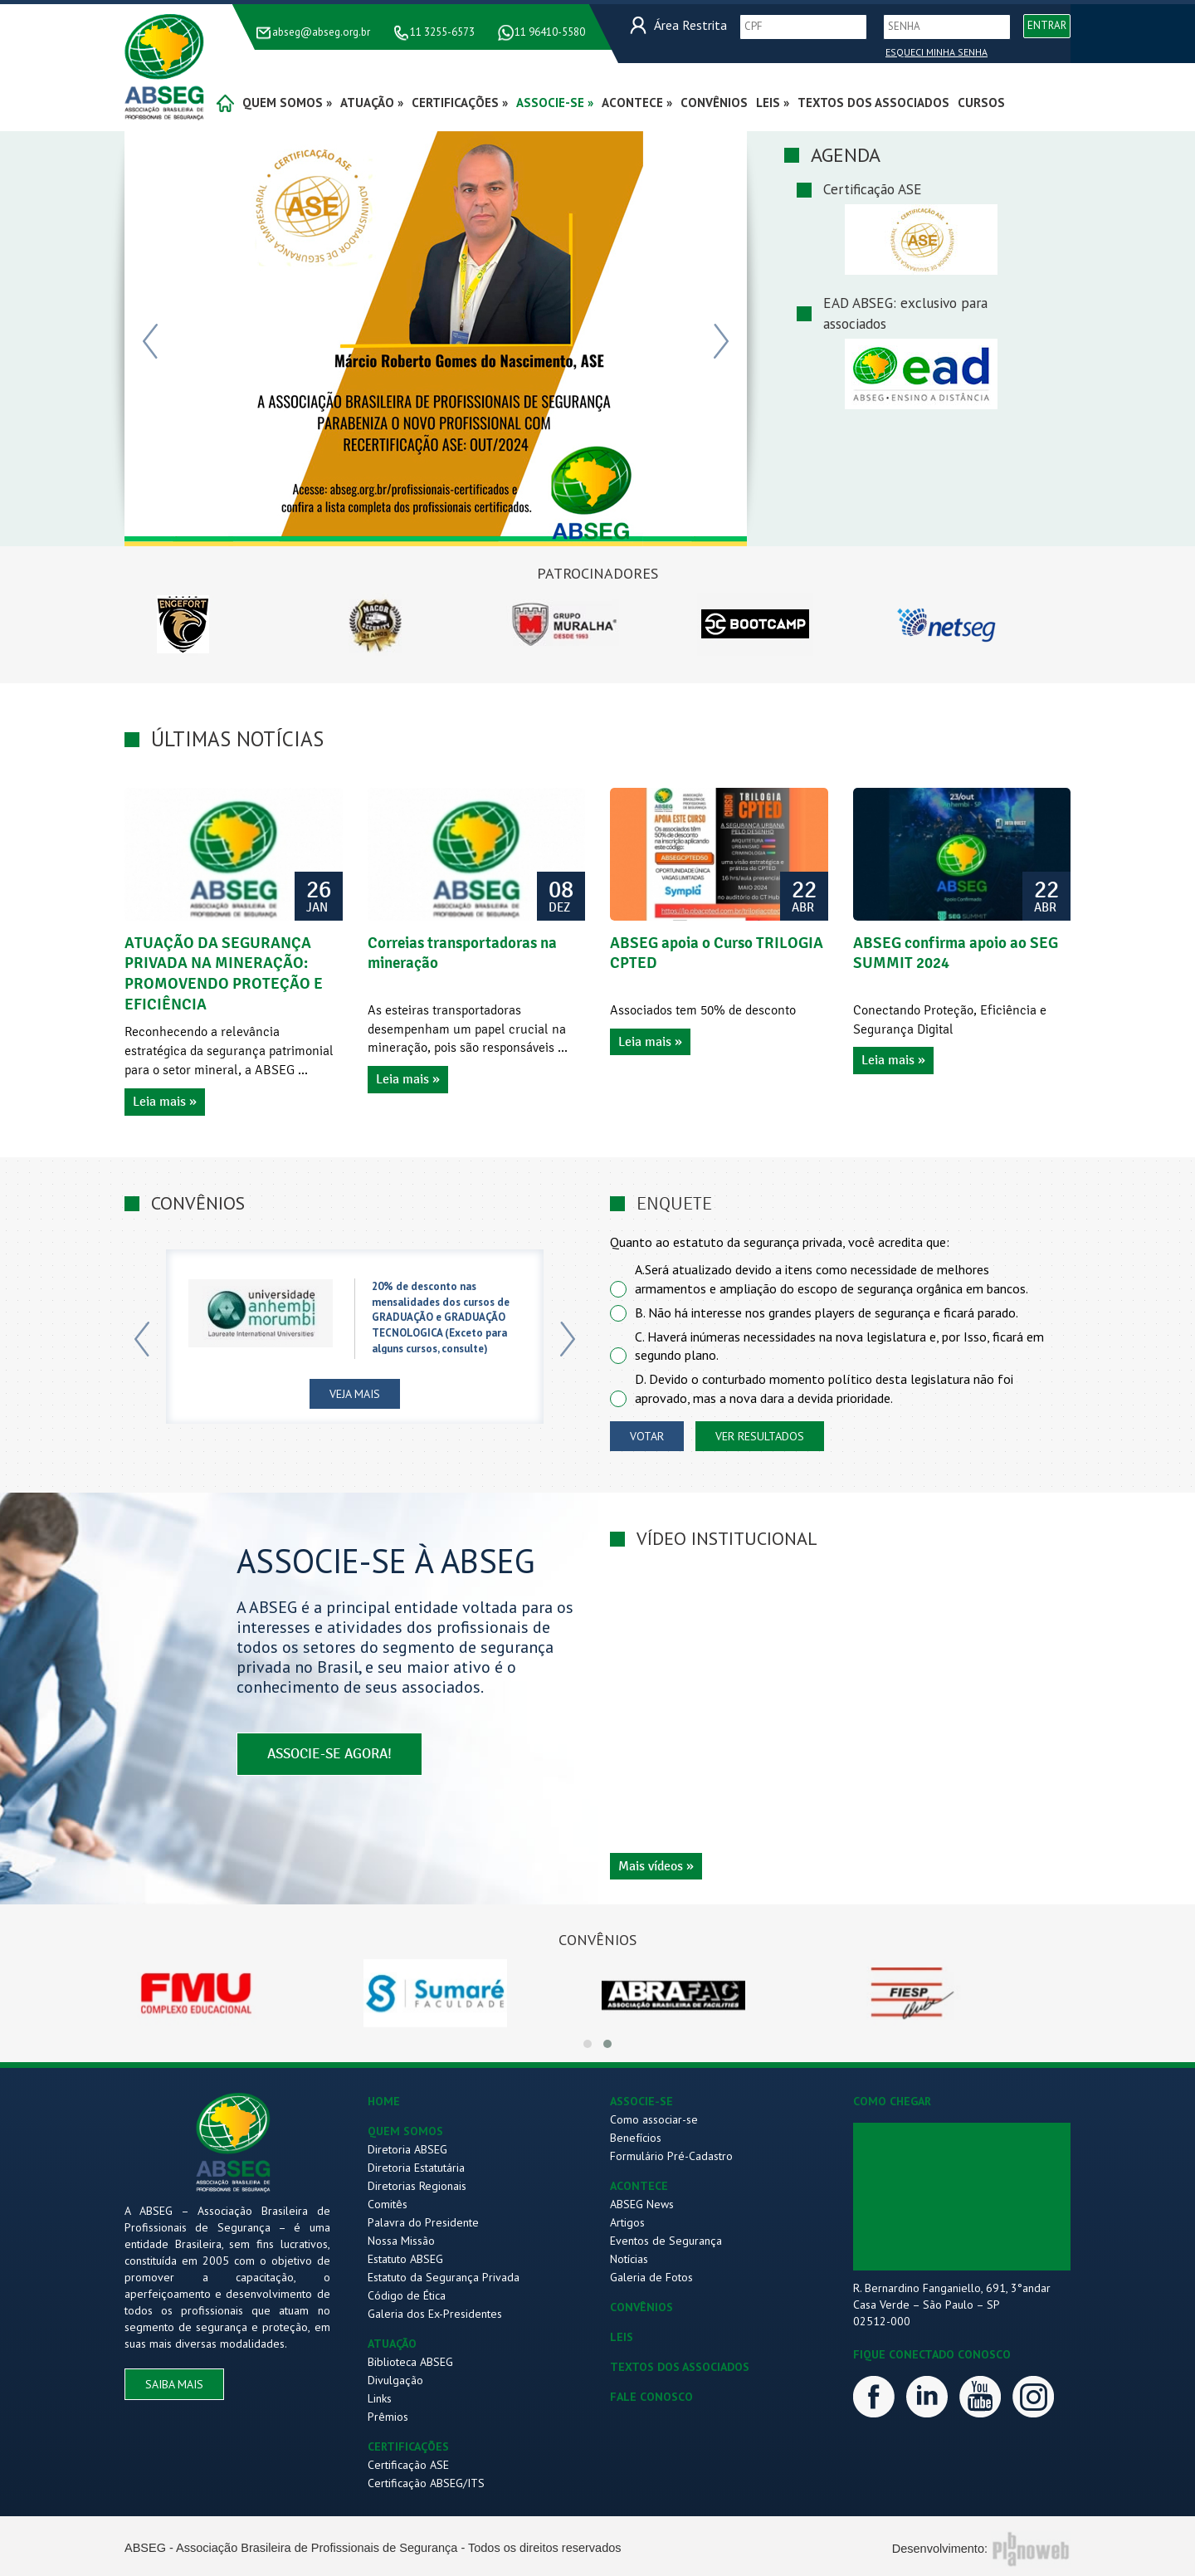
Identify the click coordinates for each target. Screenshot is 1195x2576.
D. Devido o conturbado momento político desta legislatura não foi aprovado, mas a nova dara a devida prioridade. (824, 1388)
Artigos (627, 2222)
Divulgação (395, 2380)
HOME (384, 2101)
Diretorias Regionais (417, 2185)
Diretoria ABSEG (407, 2149)
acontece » (637, 102)
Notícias (629, 2258)
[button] (588, 2044)
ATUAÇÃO (392, 2343)
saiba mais (174, 2384)
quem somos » (287, 102)
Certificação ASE (408, 2464)
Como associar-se (654, 2119)
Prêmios (388, 2416)
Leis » (772, 102)
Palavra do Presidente (423, 2222)
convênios (714, 102)
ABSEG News (642, 2204)
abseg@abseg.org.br (321, 32)
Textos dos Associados (873, 102)
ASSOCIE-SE (641, 2101)
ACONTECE (639, 2185)
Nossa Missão (401, 2240)
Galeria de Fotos (651, 2277)
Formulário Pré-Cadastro (671, 2155)
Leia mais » (165, 1101)
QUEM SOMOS (405, 2131)
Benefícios (635, 2137)
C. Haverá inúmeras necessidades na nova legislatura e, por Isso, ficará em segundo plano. (839, 1346)
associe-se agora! (329, 1754)
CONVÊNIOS (641, 2307)
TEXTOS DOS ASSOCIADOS (679, 2366)
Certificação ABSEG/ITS (426, 2483)
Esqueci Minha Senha (936, 52)
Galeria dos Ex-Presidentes (435, 2313)
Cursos (981, 102)
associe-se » (554, 102)
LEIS (621, 2336)
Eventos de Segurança (666, 2240)
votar (647, 1436)
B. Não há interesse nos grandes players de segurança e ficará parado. (826, 1312)
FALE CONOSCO (651, 2396)
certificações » (460, 102)
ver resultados (759, 1436)
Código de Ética (407, 2295)
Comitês (387, 2204)
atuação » (371, 102)
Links (380, 2398)
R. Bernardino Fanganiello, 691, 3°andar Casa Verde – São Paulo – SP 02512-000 (952, 2304)
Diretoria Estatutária (416, 2167)
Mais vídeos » (656, 1866)
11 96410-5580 (550, 32)
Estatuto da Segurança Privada (443, 2277)
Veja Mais (354, 1393)
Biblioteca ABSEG (410, 2361)
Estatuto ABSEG (405, 2258)
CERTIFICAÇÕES (408, 2446)
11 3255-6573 (442, 32)
